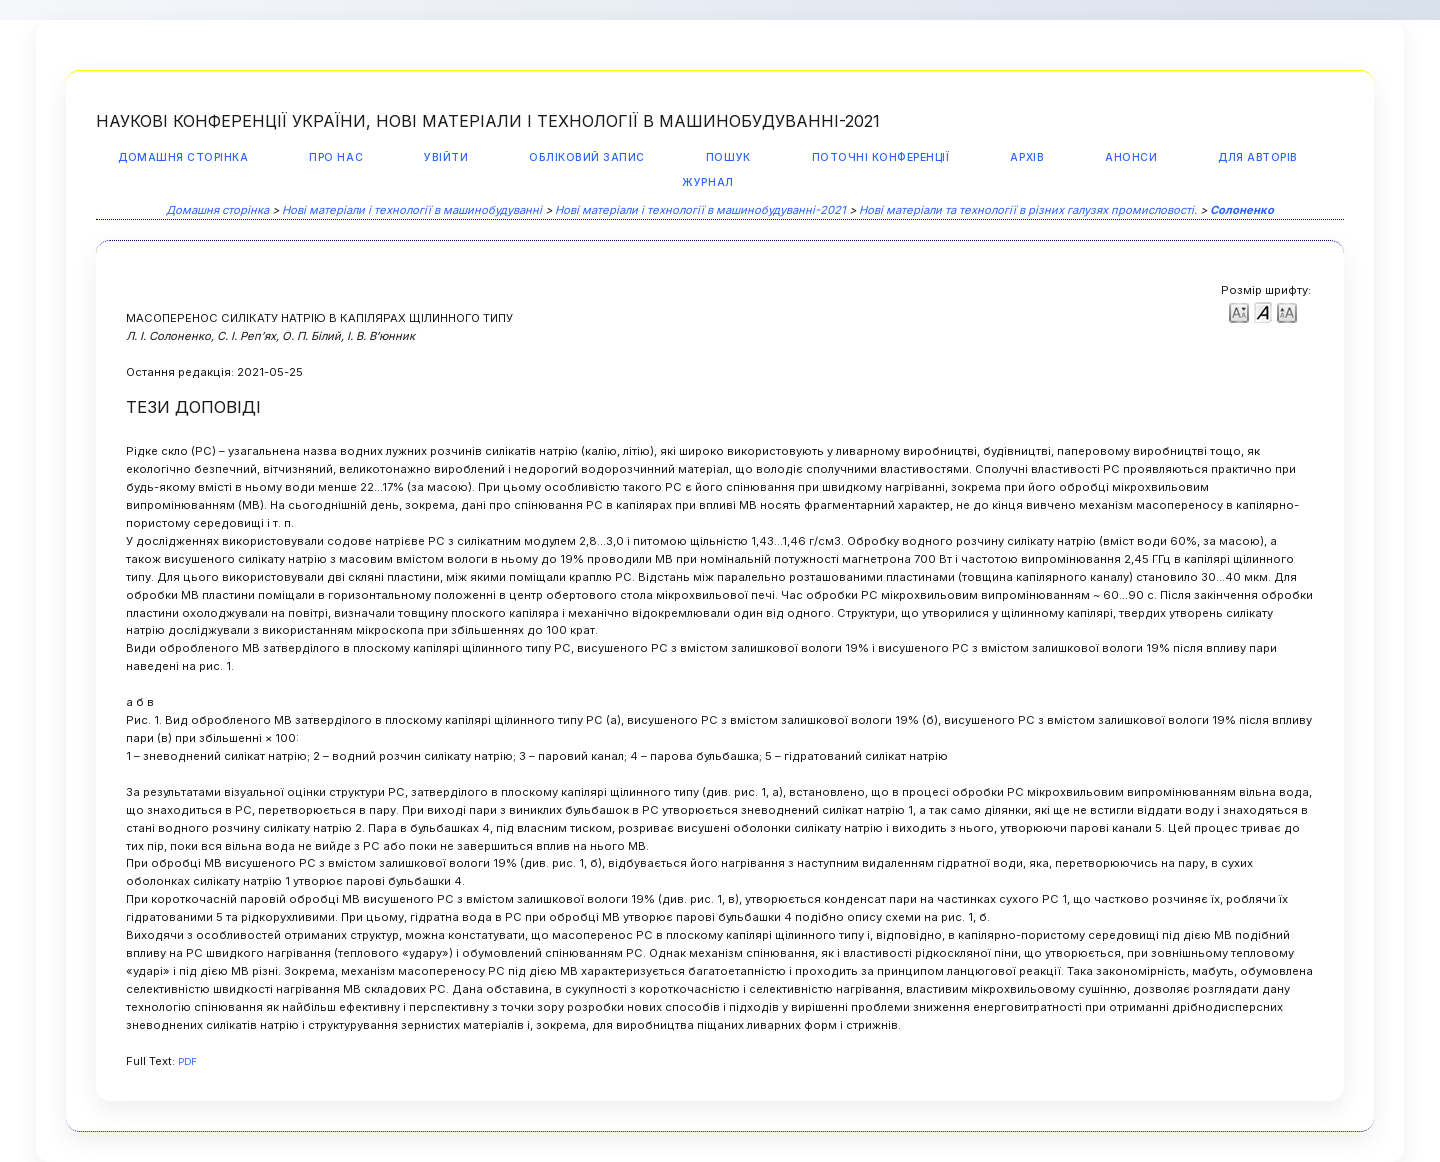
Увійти (446, 157)
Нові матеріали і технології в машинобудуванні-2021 (700, 210)
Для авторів (1258, 157)
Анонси (1131, 157)
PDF (187, 1061)
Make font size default (1263, 311)
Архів (1027, 157)
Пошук (728, 157)
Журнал (707, 182)
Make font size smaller (1239, 311)
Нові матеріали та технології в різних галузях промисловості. (1028, 210)
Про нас (336, 157)
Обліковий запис (587, 157)
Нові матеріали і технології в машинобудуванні (412, 210)
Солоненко (1242, 210)
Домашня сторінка (183, 157)
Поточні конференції (881, 157)
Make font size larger (1287, 311)
